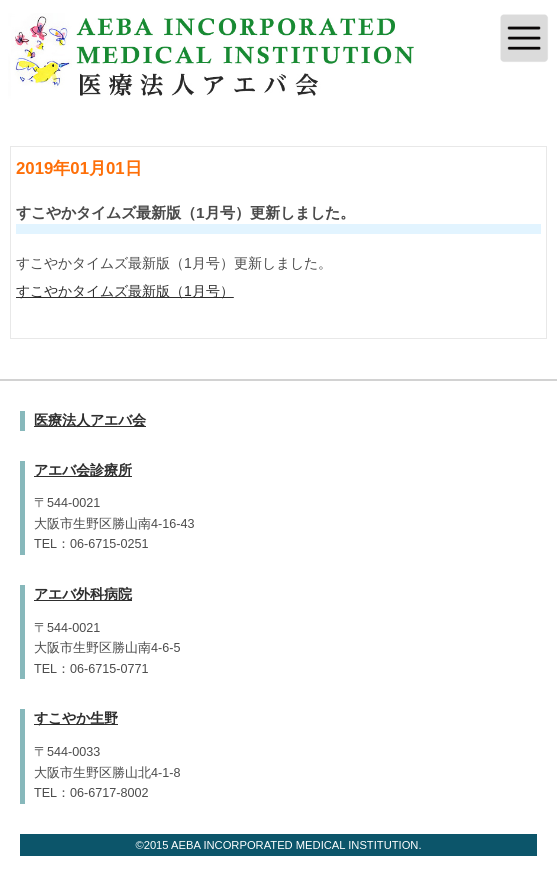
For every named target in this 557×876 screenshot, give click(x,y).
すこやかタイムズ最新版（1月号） (125, 291)
